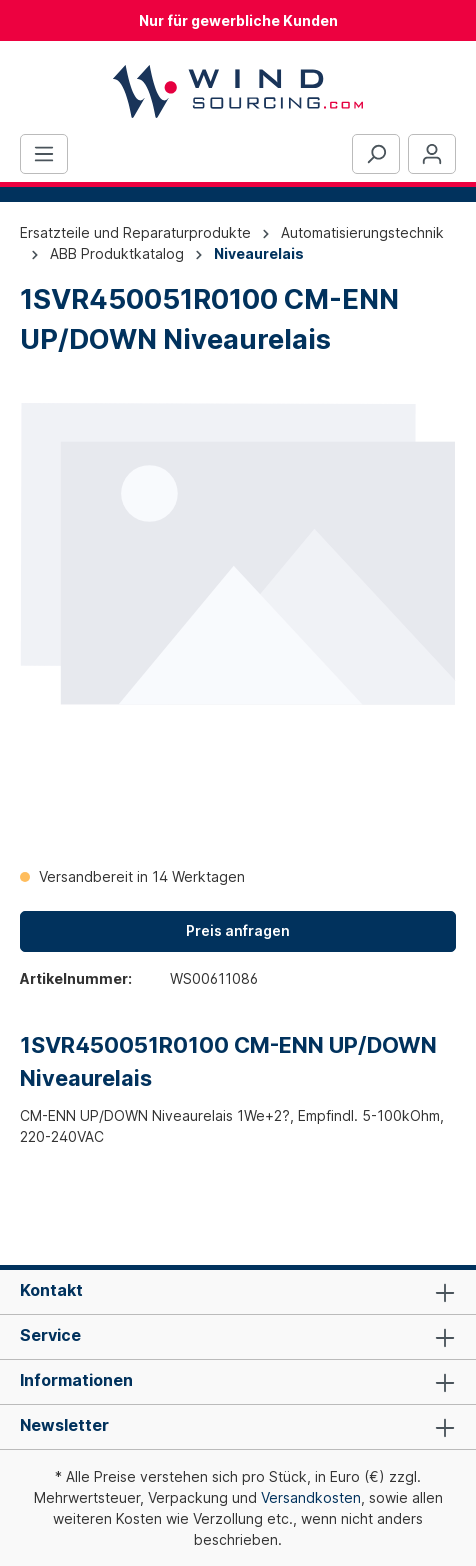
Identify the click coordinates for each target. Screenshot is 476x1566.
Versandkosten (311, 1497)
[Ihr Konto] (432, 154)
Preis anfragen (238, 930)
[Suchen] (376, 154)
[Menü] (44, 154)
